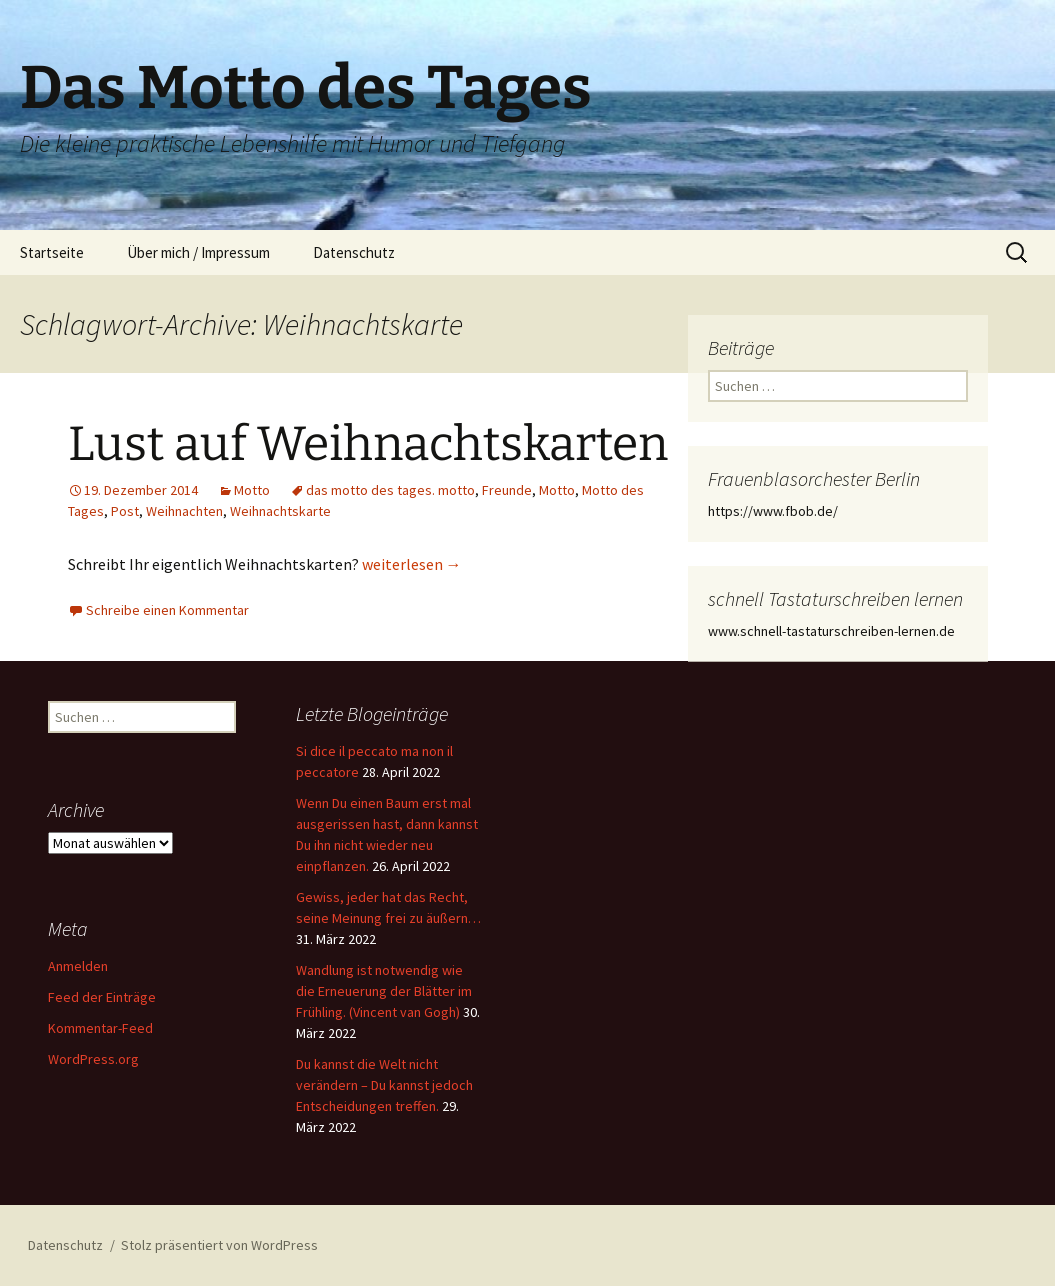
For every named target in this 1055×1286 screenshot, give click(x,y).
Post (125, 511)
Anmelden (78, 966)
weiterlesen (412, 564)
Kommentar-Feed (100, 1028)
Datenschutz (354, 252)
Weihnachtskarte (280, 511)
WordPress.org (93, 1059)
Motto (252, 490)
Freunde (507, 490)
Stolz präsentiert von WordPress (219, 1245)
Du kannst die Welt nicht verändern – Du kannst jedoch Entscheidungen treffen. (384, 1085)
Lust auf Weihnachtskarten (368, 444)
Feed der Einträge (102, 997)
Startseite (52, 252)
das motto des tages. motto (390, 490)
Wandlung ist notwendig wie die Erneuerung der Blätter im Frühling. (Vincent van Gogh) (384, 991)
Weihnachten (184, 511)
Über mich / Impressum (198, 252)
